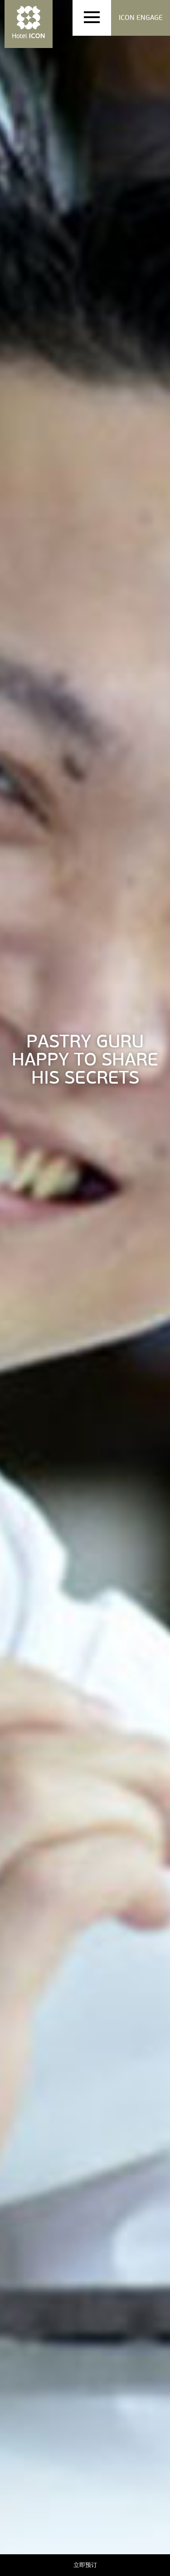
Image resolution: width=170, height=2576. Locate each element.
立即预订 (85, 2565)
